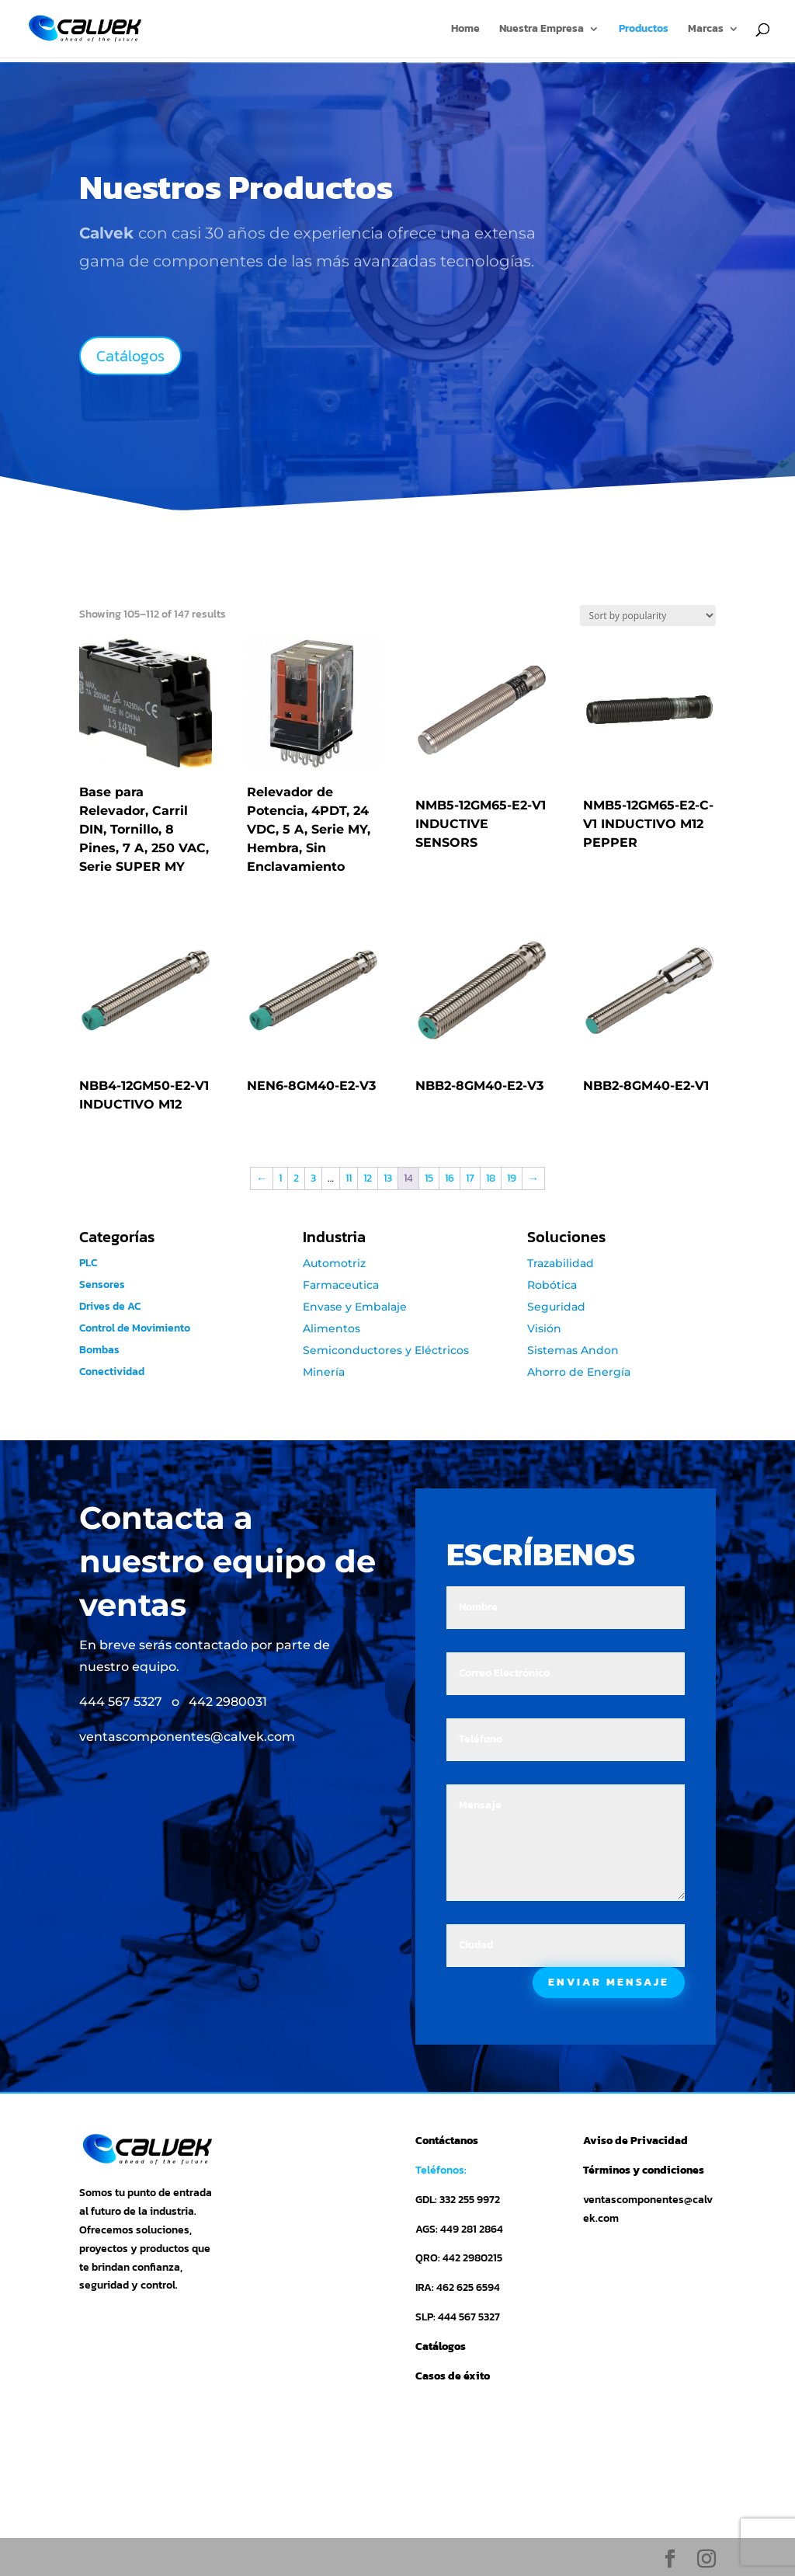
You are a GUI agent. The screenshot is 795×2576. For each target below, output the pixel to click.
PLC (88, 1263)
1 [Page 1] (280, 1178)
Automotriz (334, 1263)
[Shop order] (648, 615)
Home (465, 30)
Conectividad (111, 1371)
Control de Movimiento (134, 1328)
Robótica (552, 1285)
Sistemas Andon (573, 1350)
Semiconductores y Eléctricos (386, 1350)
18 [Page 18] (490, 1178)
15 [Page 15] (429, 1178)
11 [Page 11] (348, 1178)
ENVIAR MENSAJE (608, 1982)
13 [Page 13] (388, 1178)
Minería (324, 1372)
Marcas (706, 30)
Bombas (99, 1350)
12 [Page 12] (367, 1178)
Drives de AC (114, 1306)
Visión (544, 1328)
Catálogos (130, 355)
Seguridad (556, 1307)
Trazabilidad (560, 1263)
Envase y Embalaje (355, 1307)
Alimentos (331, 1328)
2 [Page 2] (296, 1178)
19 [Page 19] (511, 1178)
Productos (643, 30)
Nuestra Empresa (541, 30)
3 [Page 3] (313, 1178)
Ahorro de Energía (578, 1372)
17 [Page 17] (470, 1178)
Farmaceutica (341, 1285)
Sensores (102, 1284)
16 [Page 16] (449, 1178)
